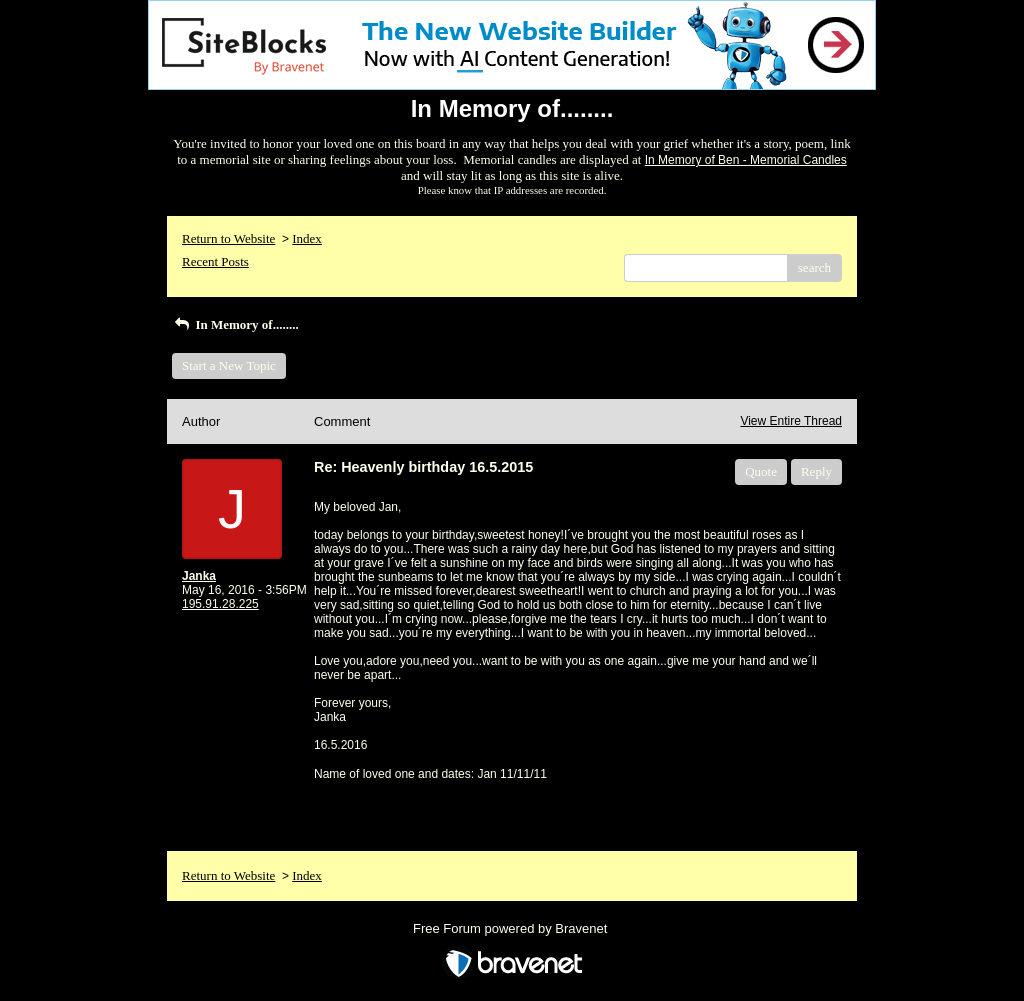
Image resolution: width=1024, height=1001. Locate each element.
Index (307, 238)
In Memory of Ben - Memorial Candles (746, 160)
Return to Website (228, 238)
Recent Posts (215, 261)
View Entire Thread (791, 421)
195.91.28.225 (220, 604)
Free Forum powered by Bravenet (512, 928)
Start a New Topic (229, 365)
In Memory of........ (235, 324)
